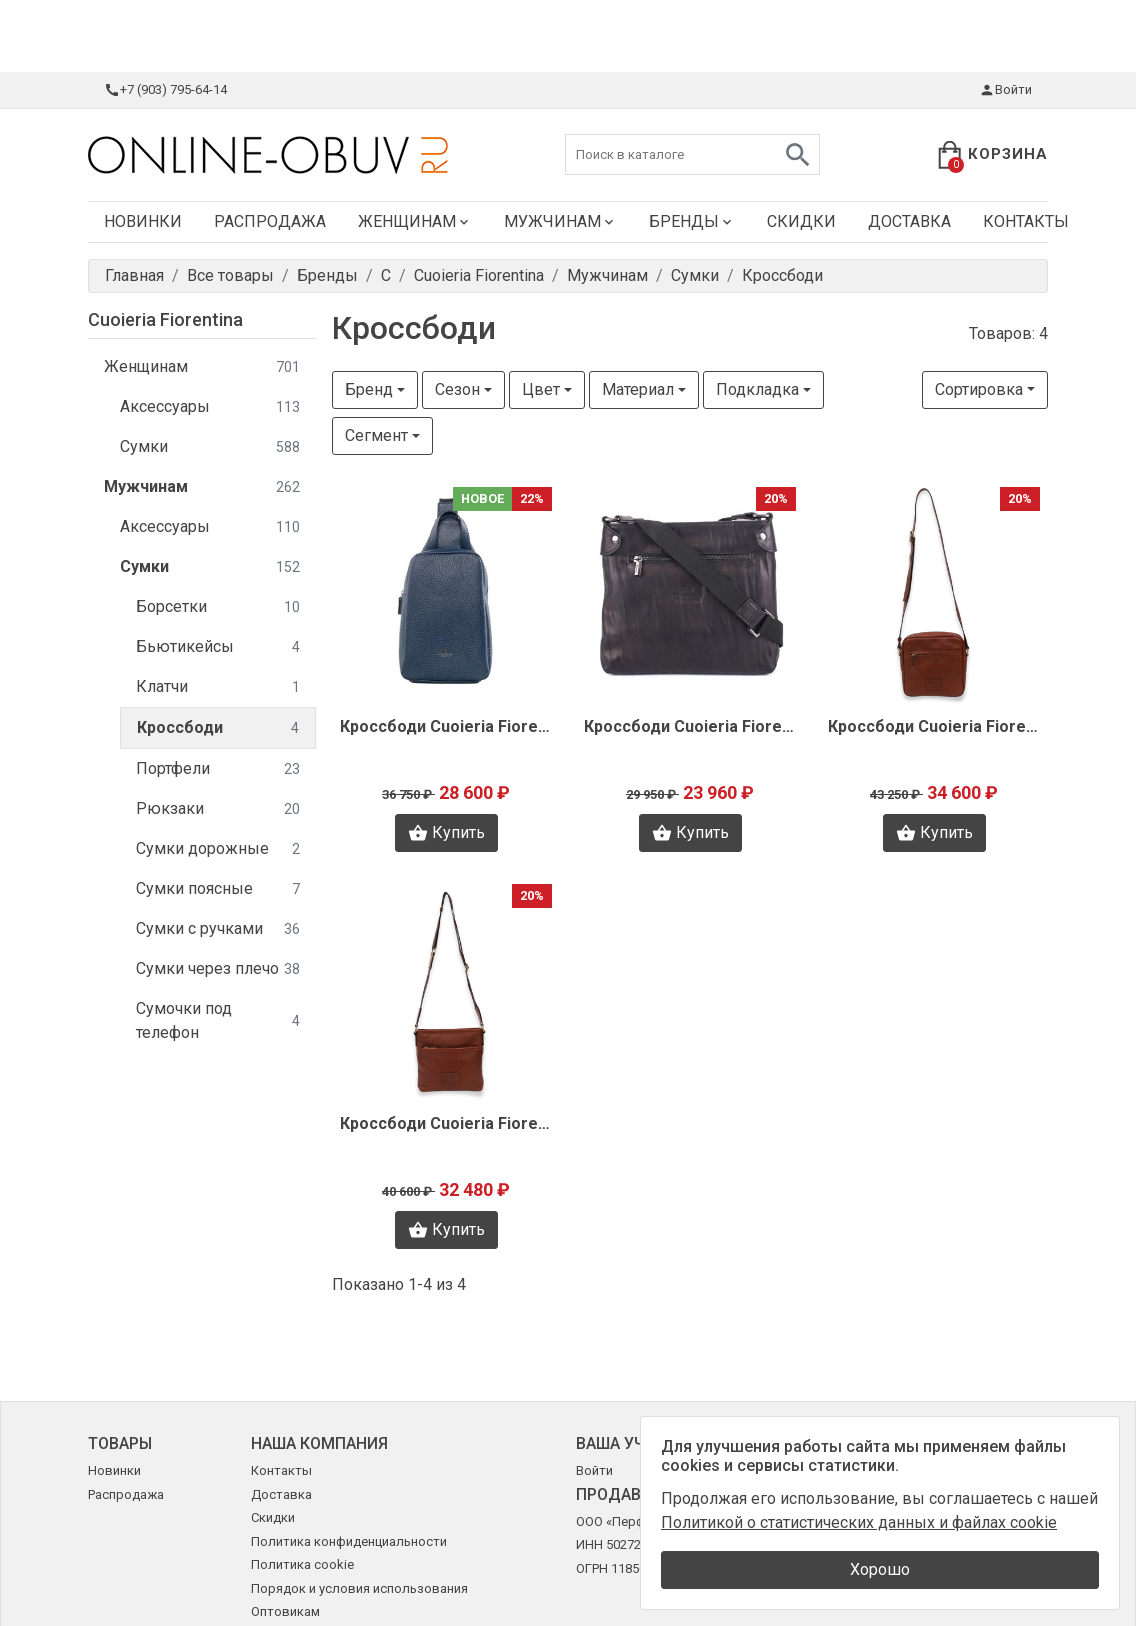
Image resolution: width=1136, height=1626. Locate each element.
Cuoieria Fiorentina (165, 319)
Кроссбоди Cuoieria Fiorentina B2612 (934, 726)
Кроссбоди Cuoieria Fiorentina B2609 (446, 1123)
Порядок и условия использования (359, 1588)
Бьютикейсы (218, 647)
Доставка (909, 221)
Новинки (143, 221)
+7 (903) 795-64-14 (165, 90)
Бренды (692, 221)
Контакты (1026, 221)
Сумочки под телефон (218, 1020)
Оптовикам (285, 1611)
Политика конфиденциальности (349, 1541)
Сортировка (979, 389)
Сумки (210, 447)
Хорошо (880, 1569)
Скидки (801, 221)
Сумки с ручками (218, 929)
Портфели (218, 769)
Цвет (541, 389)
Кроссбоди (218, 728)
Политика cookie (302, 1564)
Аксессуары (210, 407)
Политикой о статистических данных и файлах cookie (859, 1522)
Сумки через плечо (218, 969)
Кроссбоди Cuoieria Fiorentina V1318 (690, 726)
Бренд (369, 389)
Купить (446, 833)
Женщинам (415, 221)
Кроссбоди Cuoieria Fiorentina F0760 (446, 726)
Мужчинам (560, 221)
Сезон (457, 389)
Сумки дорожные (218, 849)
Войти (1005, 90)
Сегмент (376, 435)
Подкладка (757, 389)
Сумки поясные (218, 889)
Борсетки (218, 607)
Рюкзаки (218, 809)
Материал (638, 389)
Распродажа (270, 221)
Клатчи (218, 687)
